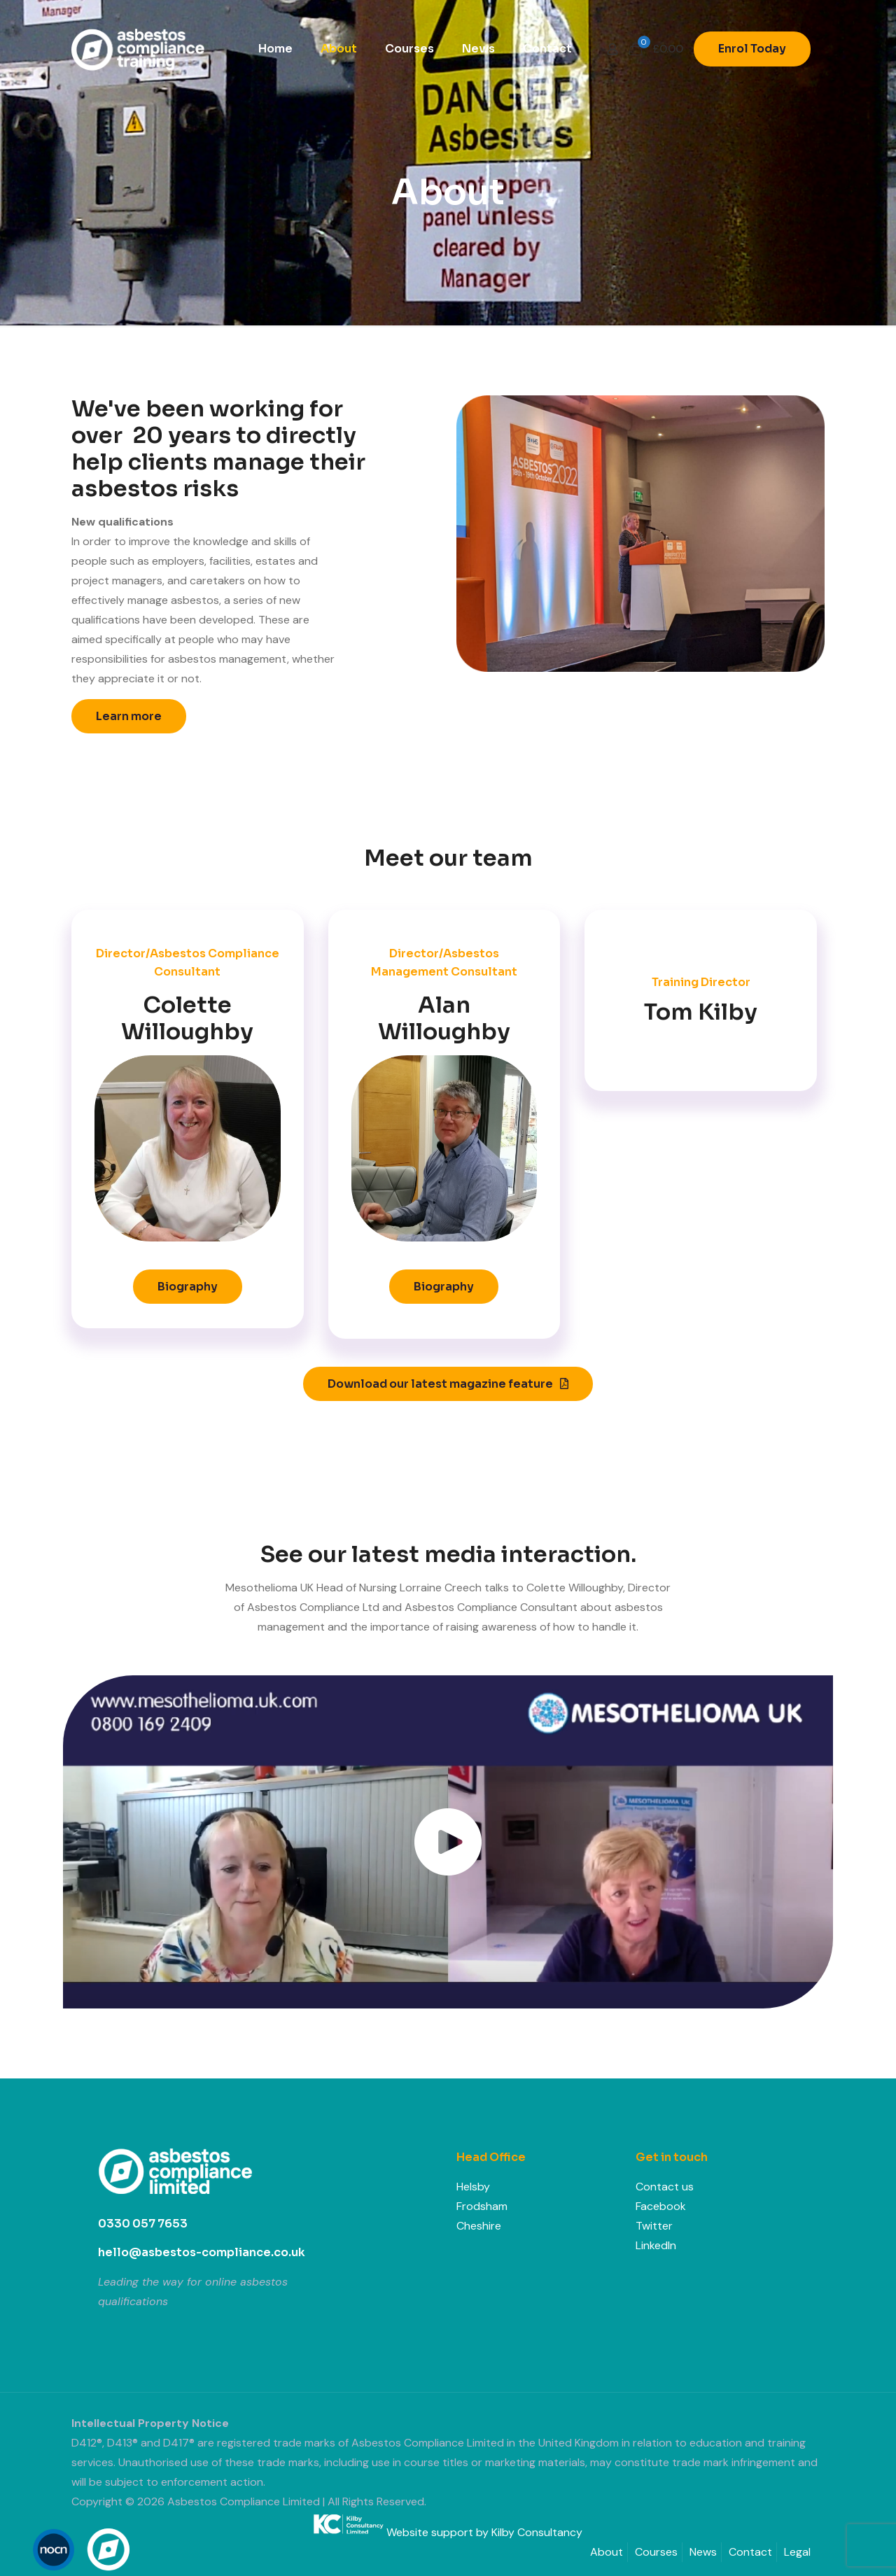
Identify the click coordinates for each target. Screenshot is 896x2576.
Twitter (654, 2225)
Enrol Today (752, 48)
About (606, 2552)
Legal (797, 2552)
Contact (750, 2552)
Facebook (661, 2206)
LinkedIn (656, 2245)
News (703, 2552)
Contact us (665, 2186)
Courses (656, 2552)
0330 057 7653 (143, 2223)
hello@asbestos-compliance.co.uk (201, 2252)
